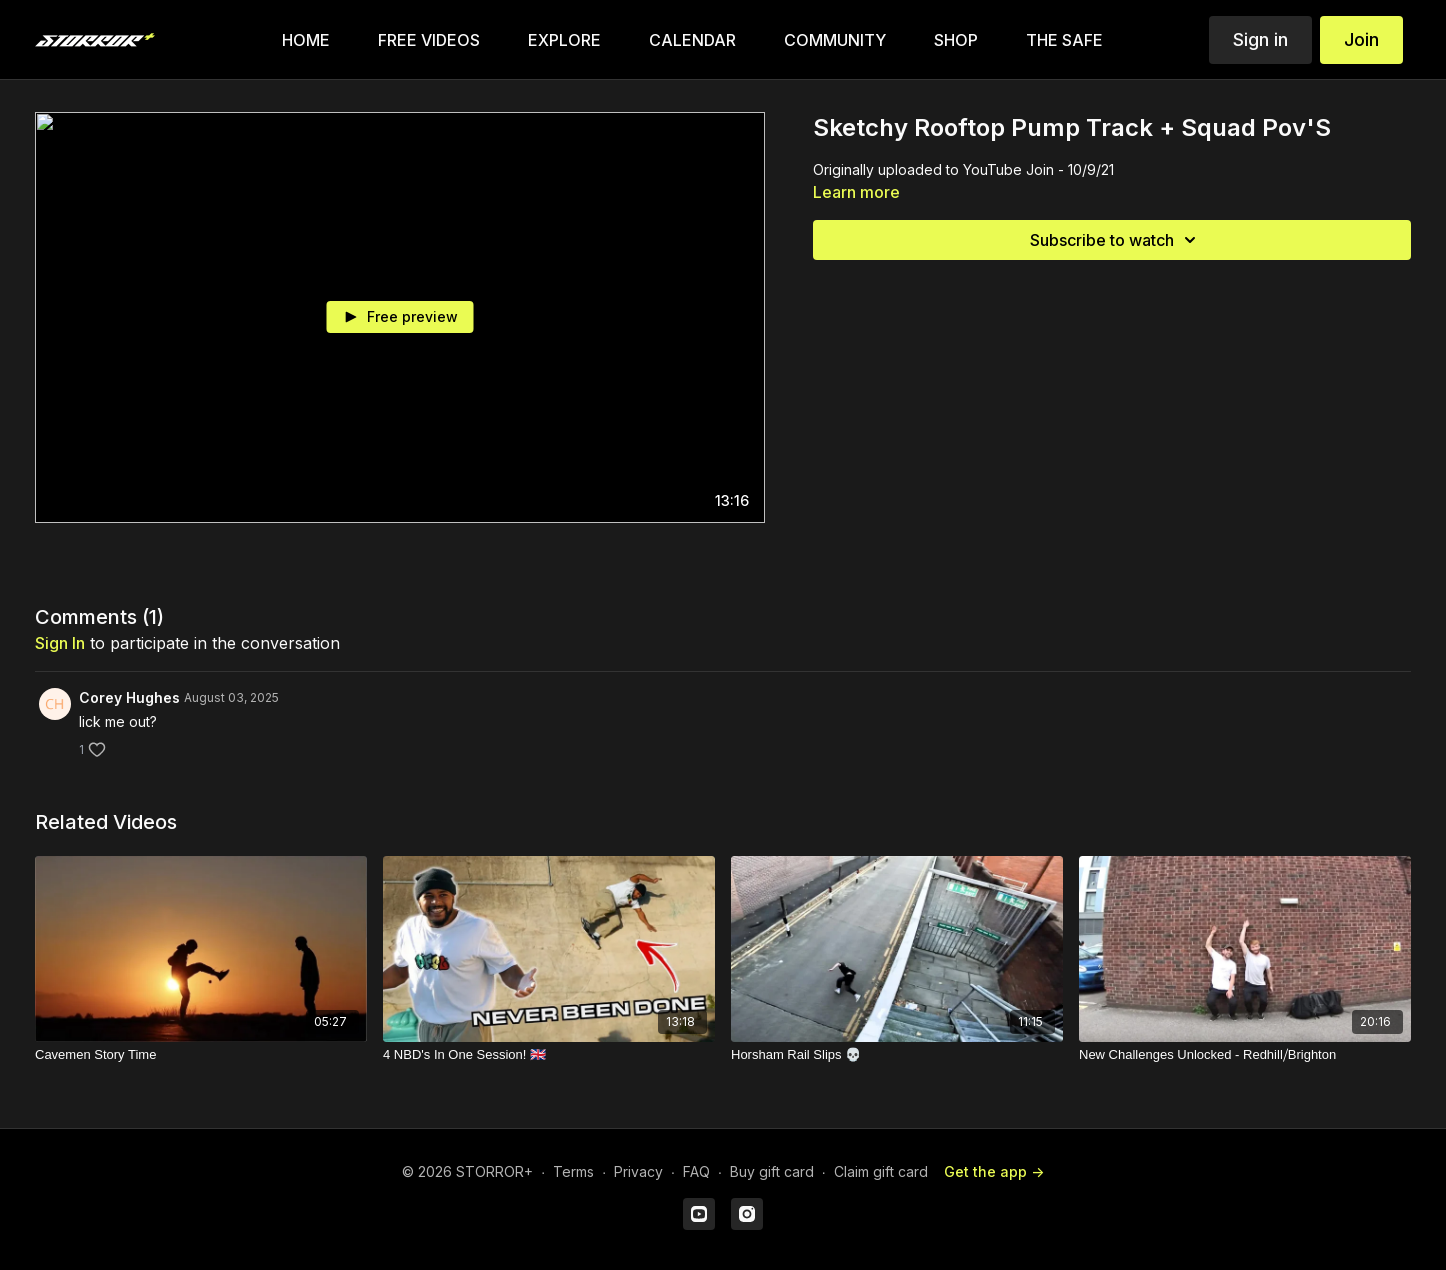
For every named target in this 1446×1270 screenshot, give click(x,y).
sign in (60, 643)
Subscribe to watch (1116, 240)
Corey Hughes (129, 697)
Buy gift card (772, 1171)
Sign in (1260, 39)
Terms (573, 1171)
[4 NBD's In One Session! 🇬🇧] (549, 1055)
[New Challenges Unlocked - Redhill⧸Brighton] (1245, 1055)
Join (1361, 39)
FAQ (696, 1171)
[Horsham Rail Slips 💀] (897, 1055)
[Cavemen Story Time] (201, 1055)
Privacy (638, 1171)
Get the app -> (994, 1171)
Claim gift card (881, 1171)
